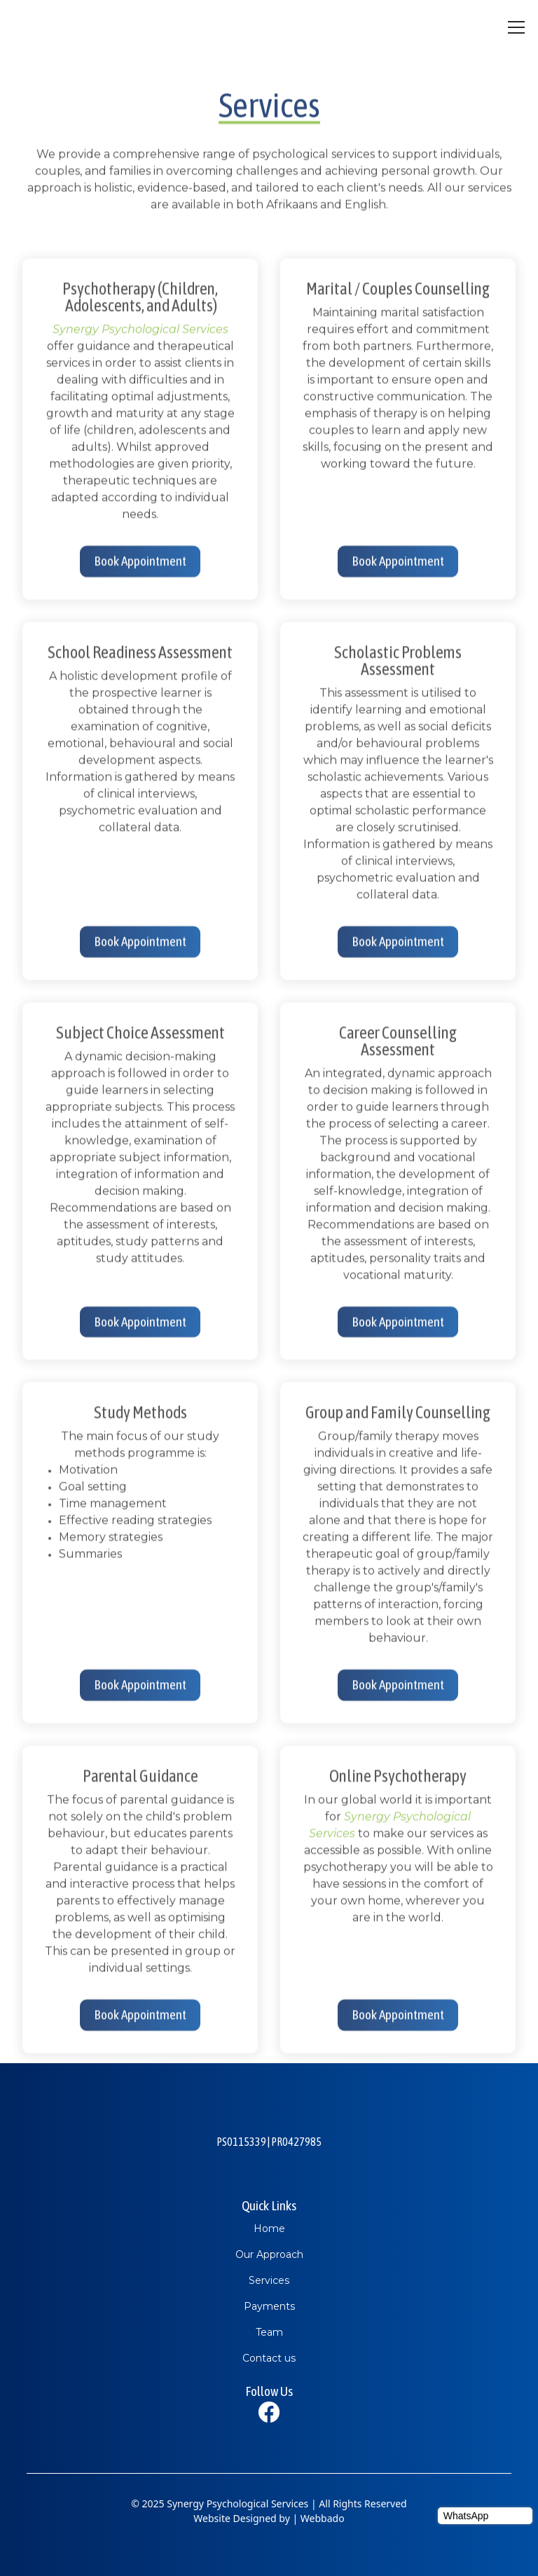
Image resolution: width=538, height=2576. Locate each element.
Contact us (269, 2358)
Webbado (323, 2518)
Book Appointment (140, 566)
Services (269, 2280)
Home (269, 2228)
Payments (269, 2306)
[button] (513, 27)
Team (269, 2332)
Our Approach (269, 2254)
